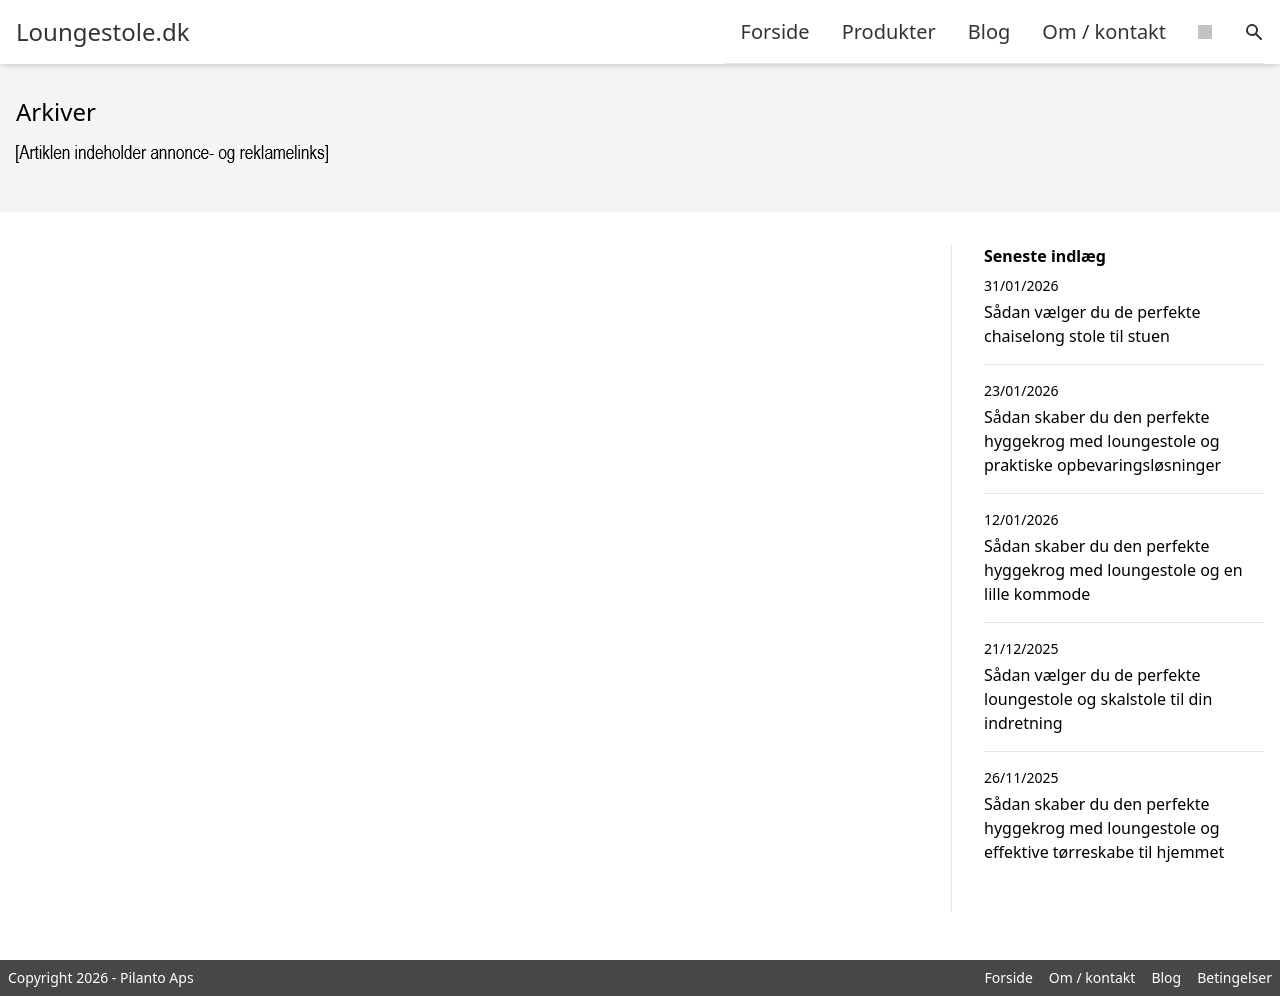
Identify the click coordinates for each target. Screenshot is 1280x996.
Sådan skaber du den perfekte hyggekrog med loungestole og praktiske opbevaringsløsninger (1102, 441)
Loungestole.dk (102, 32)
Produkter (889, 31)
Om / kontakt (1104, 31)
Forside (775, 31)
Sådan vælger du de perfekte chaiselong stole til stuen (1092, 324)
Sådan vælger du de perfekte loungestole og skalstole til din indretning (1098, 699)
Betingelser (1234, 977)
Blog (989, 31)
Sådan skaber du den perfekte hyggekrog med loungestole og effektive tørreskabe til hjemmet (1104, 828)
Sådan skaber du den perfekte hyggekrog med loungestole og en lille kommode (1113, 570)
